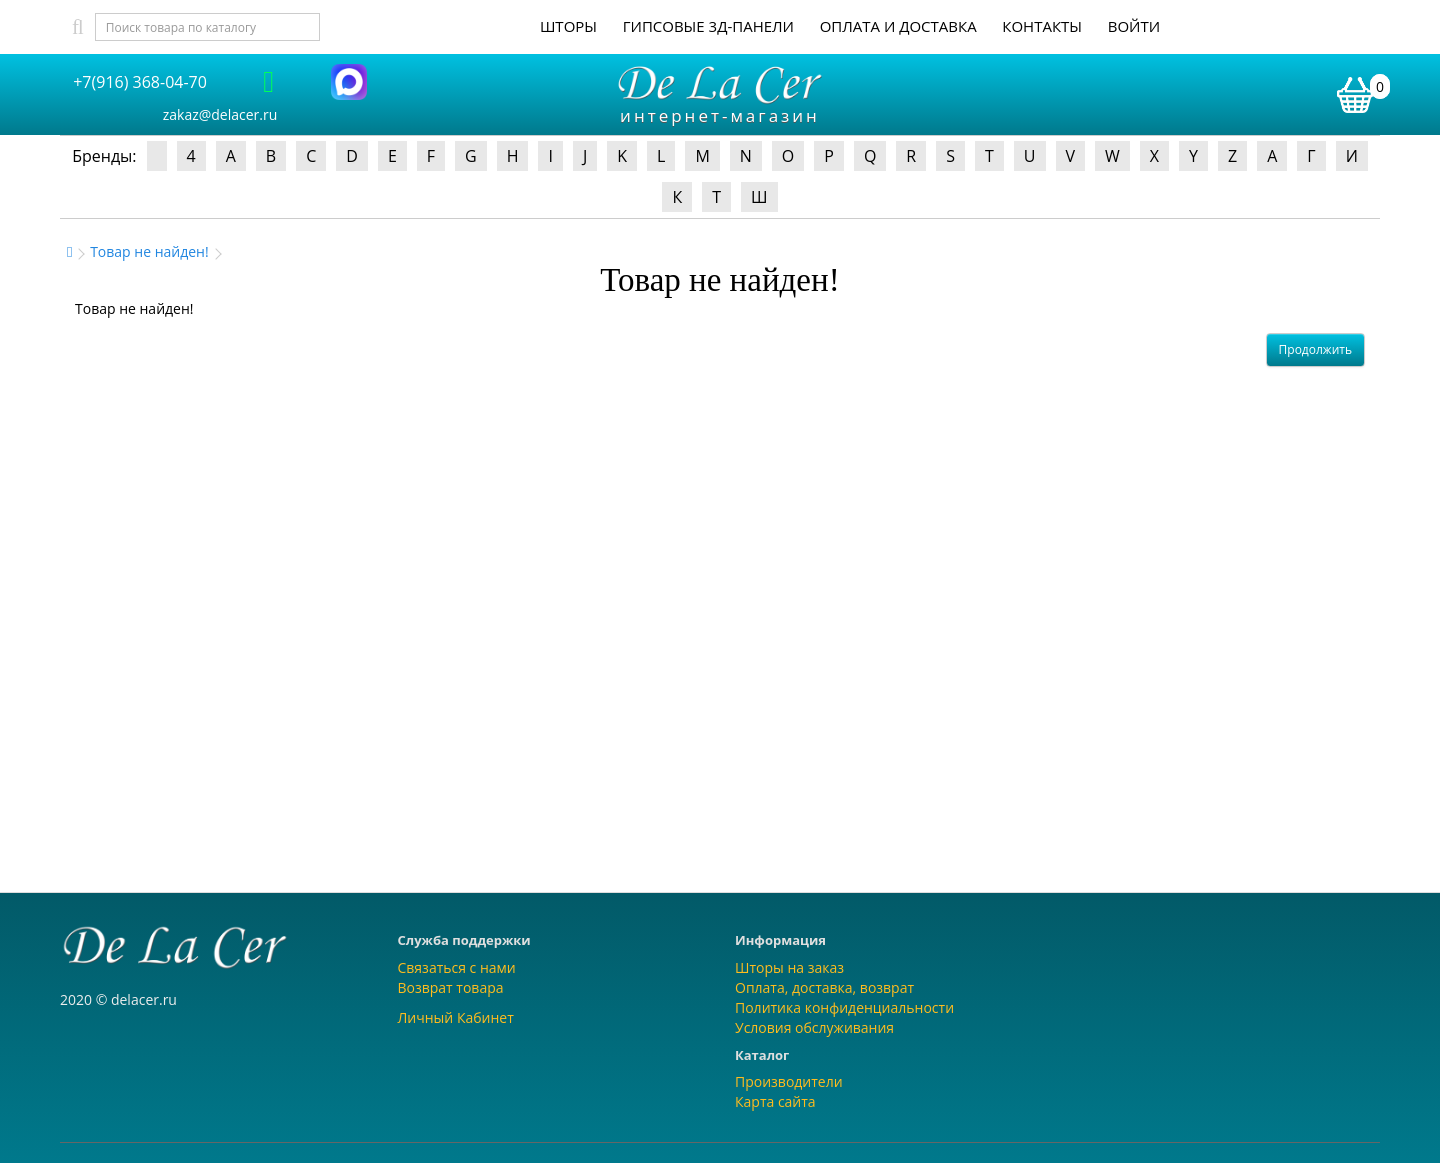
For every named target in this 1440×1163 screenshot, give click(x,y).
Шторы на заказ (789, 967)
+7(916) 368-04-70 (140, 82)
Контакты (1042, 26)
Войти (1134, 26)
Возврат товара (451, 987)
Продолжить (1315, 349)
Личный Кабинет (456, 1017)
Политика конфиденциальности (844, 1007)
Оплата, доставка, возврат (824, 987)
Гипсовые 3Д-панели (708, 26)
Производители (789, 1081)
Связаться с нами (457, 967)
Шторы (568, 26)
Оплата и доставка (898, 26)
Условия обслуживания (814, 1027)
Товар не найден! (149, 251)
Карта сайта (775, 1101)
